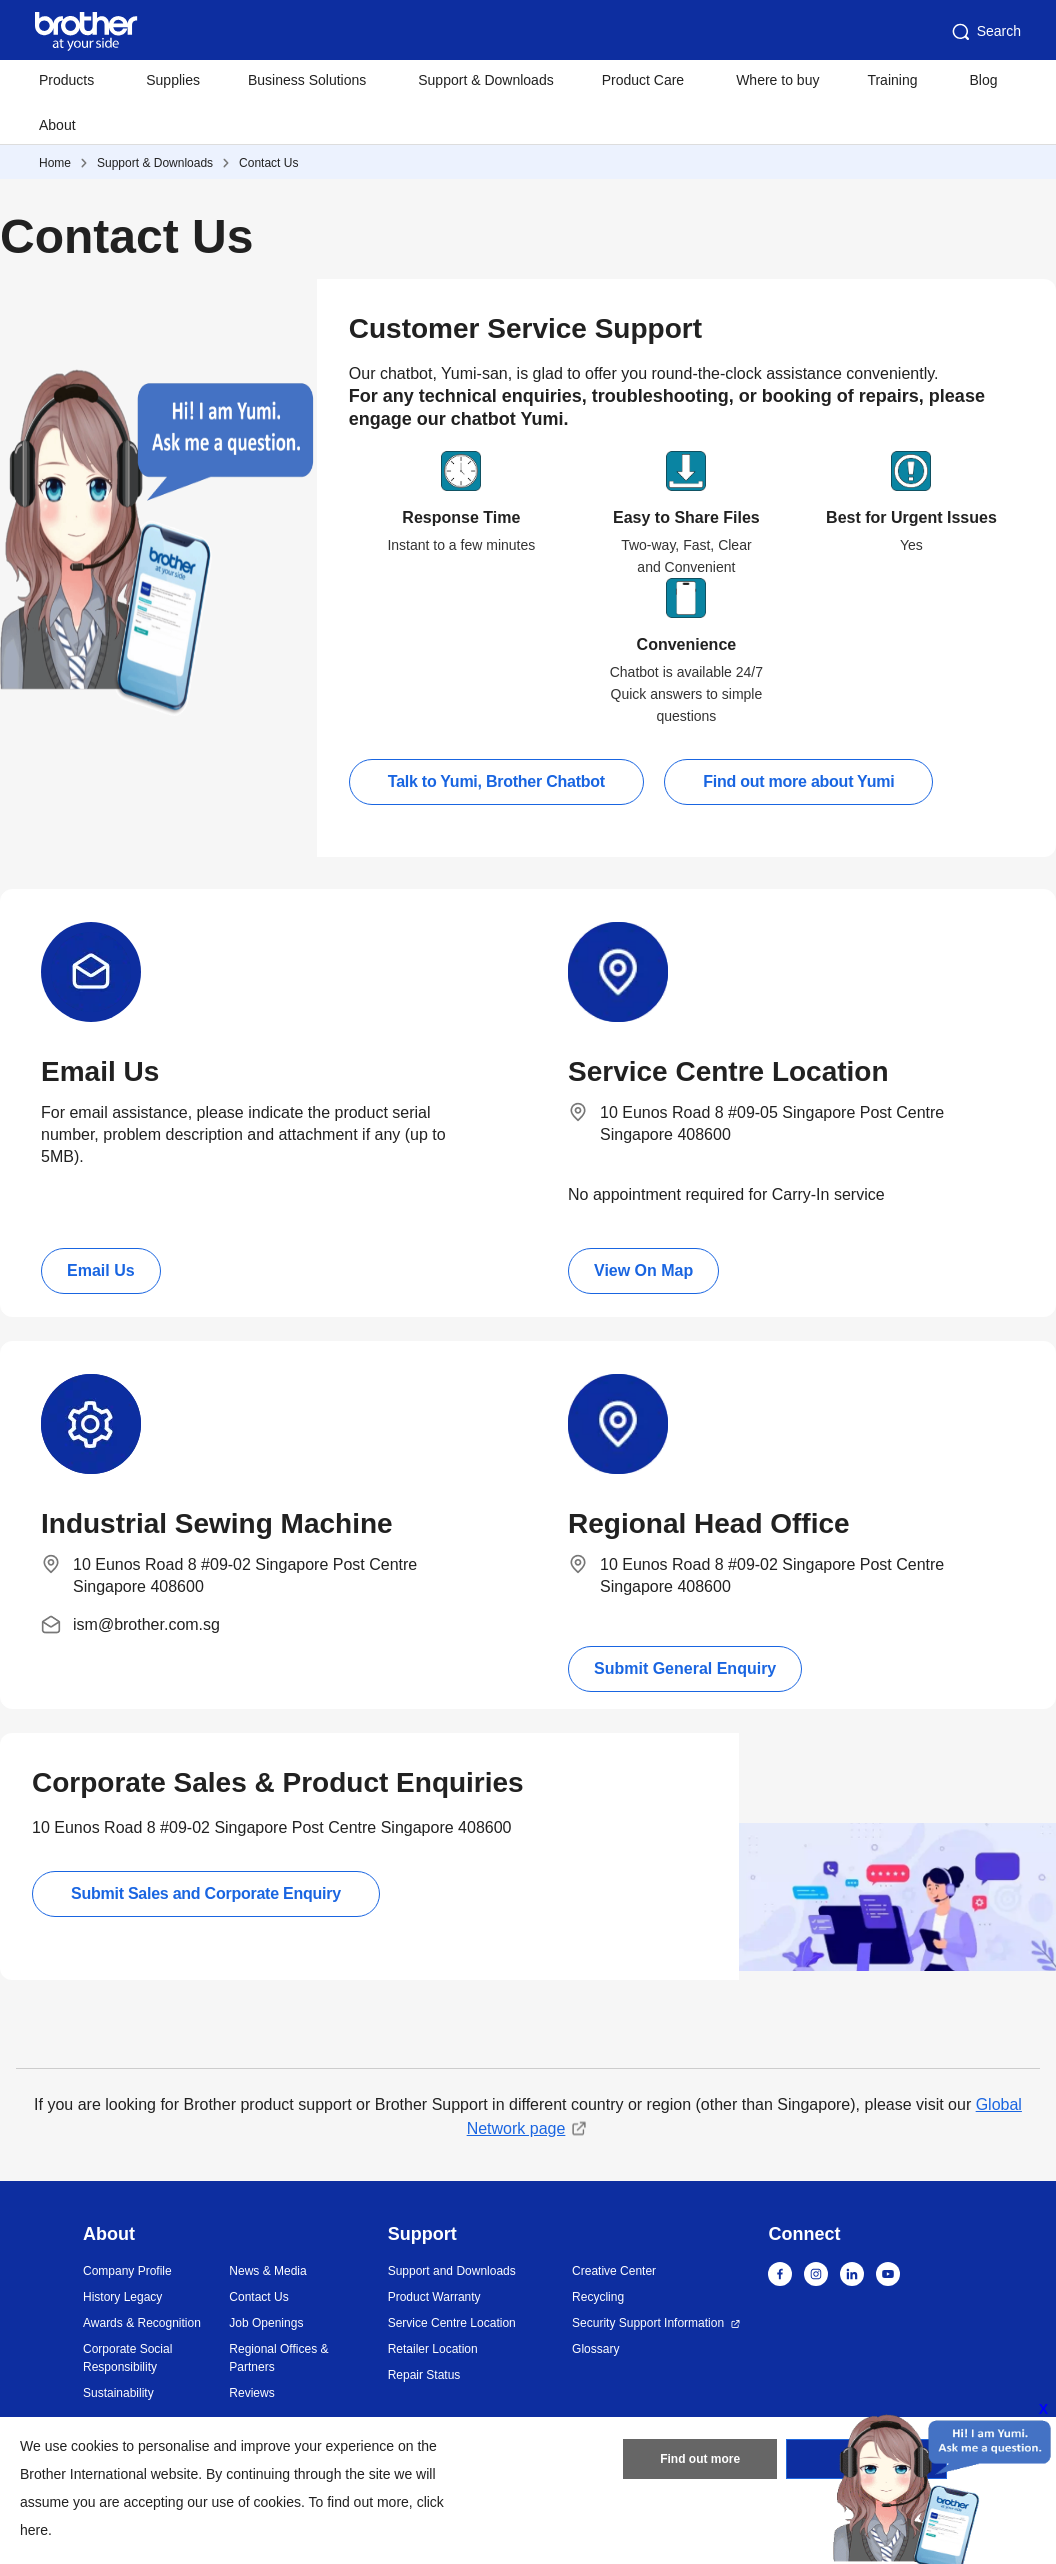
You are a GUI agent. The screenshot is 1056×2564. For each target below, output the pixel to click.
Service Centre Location (452, 2323)
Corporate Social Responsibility (127, 2358)
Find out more (700, 2459)
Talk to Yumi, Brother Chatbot (496, 781)
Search (985, 32)
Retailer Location (433, 2349)
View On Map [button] (643, 1270)
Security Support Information (648, 2323)
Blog (983, 80)
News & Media (267, 2271)
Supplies (173, 80)
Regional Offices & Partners (278, 2358)
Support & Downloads (485, 80)
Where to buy (777, 80)
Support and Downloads (452, 2271)
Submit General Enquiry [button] (685, 1668)
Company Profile (127, 2271)
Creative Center (614, 2271)
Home (55, 163)
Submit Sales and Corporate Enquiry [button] (206, 1893)
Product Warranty (434, 2297)
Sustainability (118, 2393)
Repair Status (424, 2375)
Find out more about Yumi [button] (798, 781)
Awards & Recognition (142, 2323)
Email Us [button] (101, 1270)
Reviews (251, 2393)
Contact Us (268, 163)
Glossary (595, 2349)
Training (892, 80)
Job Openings (266, 2323)
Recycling (598, 2297)
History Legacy (122, 2297)
